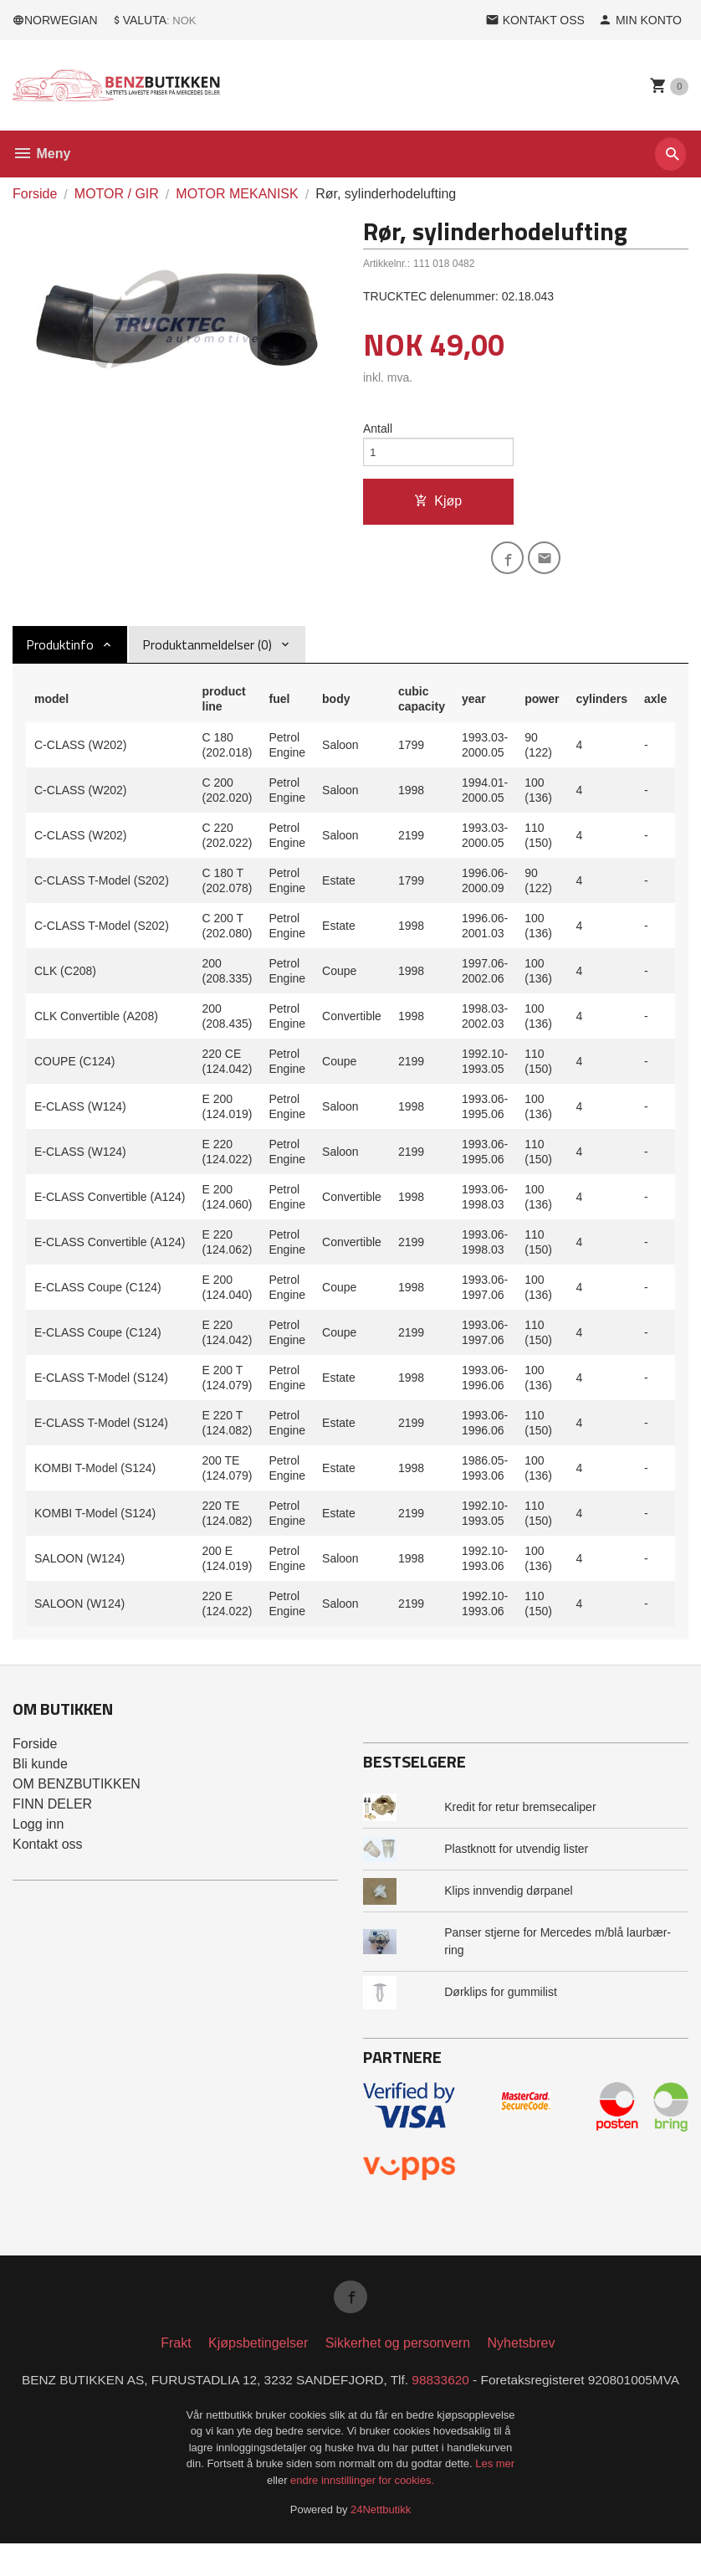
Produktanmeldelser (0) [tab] (207, 653)
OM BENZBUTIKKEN (77, 1792)
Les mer (494, 2497)
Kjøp (438, 505)
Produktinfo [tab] (60, 653)
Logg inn (38, 1832)
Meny (41, 153)
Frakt (176, 2355)
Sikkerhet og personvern (397, 2355)
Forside (35, 194)
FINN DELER (52, 1812)
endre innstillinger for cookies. (362, 2513)
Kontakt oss (48, 1852)
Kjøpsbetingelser (258, 2355)
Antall (377, 429)
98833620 (493, 2392)
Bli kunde (40, 1772)
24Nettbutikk (380, 2543)
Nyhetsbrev (521, 2355)
